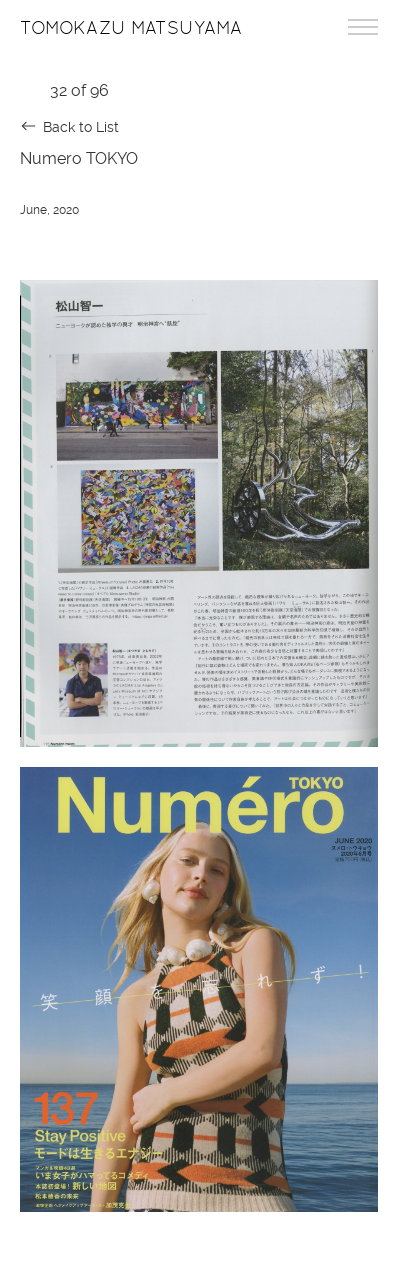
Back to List (81, 127)
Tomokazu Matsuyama (131, 28)
